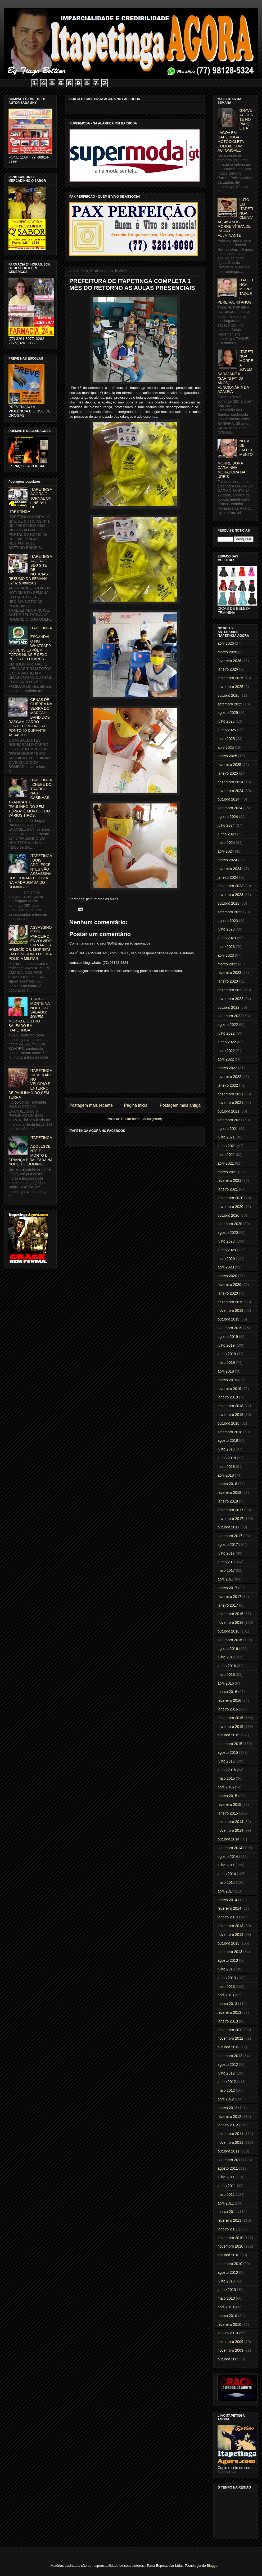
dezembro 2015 (230, 1718)
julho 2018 (226, 1449)
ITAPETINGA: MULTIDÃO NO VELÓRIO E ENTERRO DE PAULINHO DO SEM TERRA (30, 1083)
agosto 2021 (228, 1129)
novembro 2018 (230, 1414)
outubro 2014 (229, 1839)
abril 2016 (226, 1683)
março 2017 (227, 1588)
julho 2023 (226, 929)
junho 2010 (227, 2289)
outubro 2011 (229, 2151)
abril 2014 (226, 1891)
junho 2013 (227, 1978)
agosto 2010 (228, 2272)
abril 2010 (226, 2307)
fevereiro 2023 (229, 972)
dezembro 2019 (230, 1302)
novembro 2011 (230, 2142)
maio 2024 (226, 842)
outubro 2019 (229, 1319)
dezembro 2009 (230, 2342)
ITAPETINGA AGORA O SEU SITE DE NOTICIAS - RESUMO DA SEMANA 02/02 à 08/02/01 (30, 569)
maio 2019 (226, 1362)
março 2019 (227, 1380)
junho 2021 (227, 1146)
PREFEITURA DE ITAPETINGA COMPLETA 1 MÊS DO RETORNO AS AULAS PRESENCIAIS (132, 284)
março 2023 (227, 964)
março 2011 (227, 2212)
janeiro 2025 (228, 773)
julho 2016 (226, 1657)
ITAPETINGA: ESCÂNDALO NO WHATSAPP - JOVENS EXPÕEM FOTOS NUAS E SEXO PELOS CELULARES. (30, 643)
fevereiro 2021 (229, 1180)
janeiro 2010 (228, 2333)
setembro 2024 (230, 808)
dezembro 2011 (230, 2134)
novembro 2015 (230, 1726)
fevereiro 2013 (229, 2012)
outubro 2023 (229, 903)
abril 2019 (226, 1371)
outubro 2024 (229, 799)
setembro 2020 (230, 1224)
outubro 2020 (229, 1215)
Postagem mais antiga (180, 1105)
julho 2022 (226, 1033)
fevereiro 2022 (229, 1077)
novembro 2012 (230, 2038)
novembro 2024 (230, 791)
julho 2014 (226, 1865)
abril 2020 (226, 1267)
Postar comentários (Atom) (141, 1119)
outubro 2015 (229, 1735)
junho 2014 (227, 1874)
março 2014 (227, 1900)
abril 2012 (226, 2099)
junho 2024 (227, 834)
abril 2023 (226, 955)
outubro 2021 (229, 1111)
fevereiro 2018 (229, 1492)
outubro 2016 (229, 1631)
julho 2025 (226, 721)
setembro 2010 (230, 2264)
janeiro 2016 (228, 1709)
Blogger (212, 2566)
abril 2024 (226, 851)
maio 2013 (226, 1986)
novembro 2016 (230, 1622)
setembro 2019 (230, 1328)
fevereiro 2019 (229, 1389)
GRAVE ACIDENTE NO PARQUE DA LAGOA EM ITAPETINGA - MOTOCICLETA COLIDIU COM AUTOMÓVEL (236, 130)
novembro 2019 (230, 1310)
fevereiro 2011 (229, 2220)
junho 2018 (227, 1458)
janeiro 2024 (228, 877)
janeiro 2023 (228, 981)
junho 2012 (227, 2082)
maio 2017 (226, 1570)
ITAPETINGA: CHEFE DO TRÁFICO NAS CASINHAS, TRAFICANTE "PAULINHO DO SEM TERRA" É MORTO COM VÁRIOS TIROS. (30, 797)
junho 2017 (227, 1562)
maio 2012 (226, 2090)
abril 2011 (226, 2203)
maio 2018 (226, 1466)
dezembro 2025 (230, 678)
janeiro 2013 (228, 2021)
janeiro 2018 (228, 1501)
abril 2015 (226, 1787)
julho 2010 (226, 2281)
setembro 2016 (230, 1640)
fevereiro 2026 (229, 661)
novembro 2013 (230, 1934)
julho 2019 (226, 1345)
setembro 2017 (230, 1536)
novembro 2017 (230, 1519)
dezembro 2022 (230, 990)
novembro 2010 (230, 2246)
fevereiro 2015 (229, 1804)
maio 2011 (226, 2194)
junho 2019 (227, 1354)
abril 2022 (226, 1059)
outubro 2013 (229, 1943)
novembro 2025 (230, 687)
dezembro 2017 (230, 1510)
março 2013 (227, 2004)
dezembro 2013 (230, 1926)
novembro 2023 (230, 894)
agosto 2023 (228, 921)
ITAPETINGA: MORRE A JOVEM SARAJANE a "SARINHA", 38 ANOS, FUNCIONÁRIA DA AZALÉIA (235, 372)
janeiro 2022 (228, 1085)
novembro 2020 (230, 1207)
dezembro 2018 (230, 1406)
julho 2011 (226, 2177)
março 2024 (227, 860)
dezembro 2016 (230, 1614)
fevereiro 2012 (229, 2116)
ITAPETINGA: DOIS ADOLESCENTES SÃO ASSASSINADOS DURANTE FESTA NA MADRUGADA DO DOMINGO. (30, 871)
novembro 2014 (230, 1830)
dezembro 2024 (230, 782)
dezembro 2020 (230, 1198)
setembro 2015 (230, 1744)
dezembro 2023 (230, 886)
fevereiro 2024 (229, 869)
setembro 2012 (230, 2056)
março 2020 (227, 1276)
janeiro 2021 (228, 1189)
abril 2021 (226, 1163)
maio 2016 (226, 1674)
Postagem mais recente (91, 1105)
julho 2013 (226, 1969)
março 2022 (227, 1068)
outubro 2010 (229, 2255)
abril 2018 (226, 1475)
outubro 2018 (229, 1423)
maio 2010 (226, 2298)
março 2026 (227, 652)
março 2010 (227, 2316)
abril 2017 (226, 1579)
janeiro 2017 (228, 1605)
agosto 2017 (228, 1544)
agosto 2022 (228, 1024)
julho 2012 (226, 2073)
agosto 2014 (228, 1856)
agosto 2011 (228, 2168)
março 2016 (227, 1692)
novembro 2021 (230, 1102)
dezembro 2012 (230, 2030)
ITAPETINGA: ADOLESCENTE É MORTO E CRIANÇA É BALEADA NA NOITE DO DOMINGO (30, 1151)
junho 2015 (227, 1770)
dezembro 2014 (230, 1822)
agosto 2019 (228, 1337)
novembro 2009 (230, 2350)
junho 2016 (227, 1666)
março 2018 (227, 1484)
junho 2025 (227, 730)
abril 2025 (226, 747)
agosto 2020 (228, 1232)
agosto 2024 (228, 817)
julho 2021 (226, 1137)
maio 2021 (226, 1154)
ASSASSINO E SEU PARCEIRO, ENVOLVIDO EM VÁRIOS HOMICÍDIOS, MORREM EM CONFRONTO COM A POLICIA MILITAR (30, 943)
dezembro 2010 (230, 2238)
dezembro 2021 (230, 1094)
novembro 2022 (230, 999)
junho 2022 (227, 1042)
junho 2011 (227, 2186)
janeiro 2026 (228, 669)
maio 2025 (226, 739)
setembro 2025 (230, 704)
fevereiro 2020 (229, 1284)
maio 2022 (226, 1051)
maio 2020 (226, 1259)
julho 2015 (226, 1761)
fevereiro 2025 (229, 764)
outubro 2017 (229, 1527)
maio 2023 (226, 947)
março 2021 (227, 1172)
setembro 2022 (230, 1016)
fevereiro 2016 (229, 1700)
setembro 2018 (230, 1432)
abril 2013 (226, 1995)
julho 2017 (226, 1553)
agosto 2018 (228, 1440)
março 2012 (227, 2108)
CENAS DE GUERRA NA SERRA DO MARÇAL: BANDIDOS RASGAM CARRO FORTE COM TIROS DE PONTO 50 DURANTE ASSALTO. (30, 717)
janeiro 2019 (228, 1397)
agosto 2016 (228, 1649)
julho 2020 (226, 1241)
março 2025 (227, 756)
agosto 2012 (228, 2064)
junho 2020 (227, 1250)
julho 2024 (226, 825)
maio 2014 (226, 1882)
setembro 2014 (230, 1848)
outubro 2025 (229, 695)
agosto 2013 (228, 1960)
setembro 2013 (230, 1952)
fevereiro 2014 (229, 1908)
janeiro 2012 (228, 2125)
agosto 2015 (228, 1752)
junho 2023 (227, 938)
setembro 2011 (230, 2160)
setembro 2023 (230, 912)
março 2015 (227, 1796)
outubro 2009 (229, 2359)
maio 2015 (226, 1778)
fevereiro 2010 (229, 2324)
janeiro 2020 (228, 1293)
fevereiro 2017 (229, 1596)
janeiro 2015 (228, 1813)
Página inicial (136, 1105)
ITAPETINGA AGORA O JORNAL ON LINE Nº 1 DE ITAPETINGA (30, 500)
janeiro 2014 (228, 1917)
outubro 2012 (229, 2047)
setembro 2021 (230, 1120)
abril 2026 (226, 643)
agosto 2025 (228, 712)
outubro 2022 (229, 1007)
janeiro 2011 (228, 2229)
